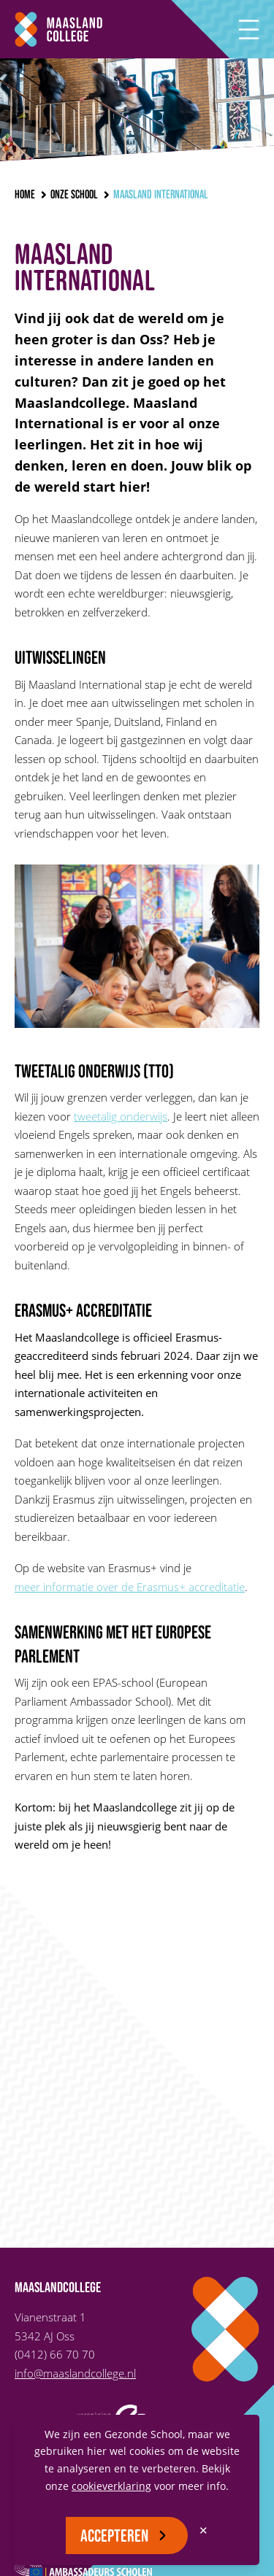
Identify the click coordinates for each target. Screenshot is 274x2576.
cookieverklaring (111, 2486)
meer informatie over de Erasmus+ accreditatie (130, 1586)
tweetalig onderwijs (120, 1116)
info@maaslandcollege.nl (75, 2373)
